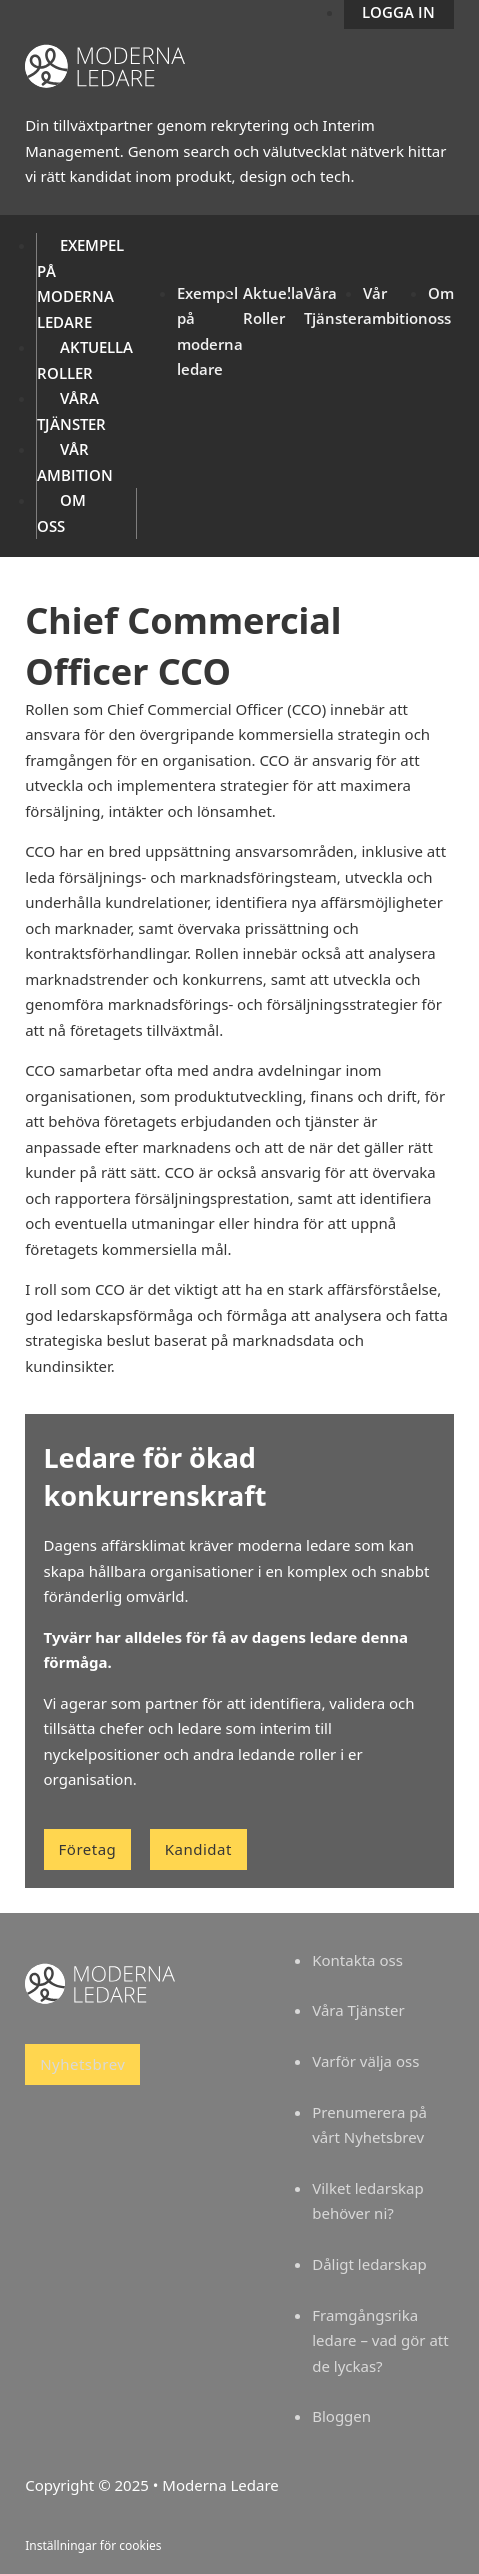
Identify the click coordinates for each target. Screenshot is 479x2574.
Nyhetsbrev (82, 2064)
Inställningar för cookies (93, 2545)
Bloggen (341, 2416)
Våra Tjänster (358, 2010)
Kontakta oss (357, 1960)
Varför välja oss (365, 2061)
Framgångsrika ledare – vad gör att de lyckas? (380, 2340)
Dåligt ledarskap (369, 2264)
